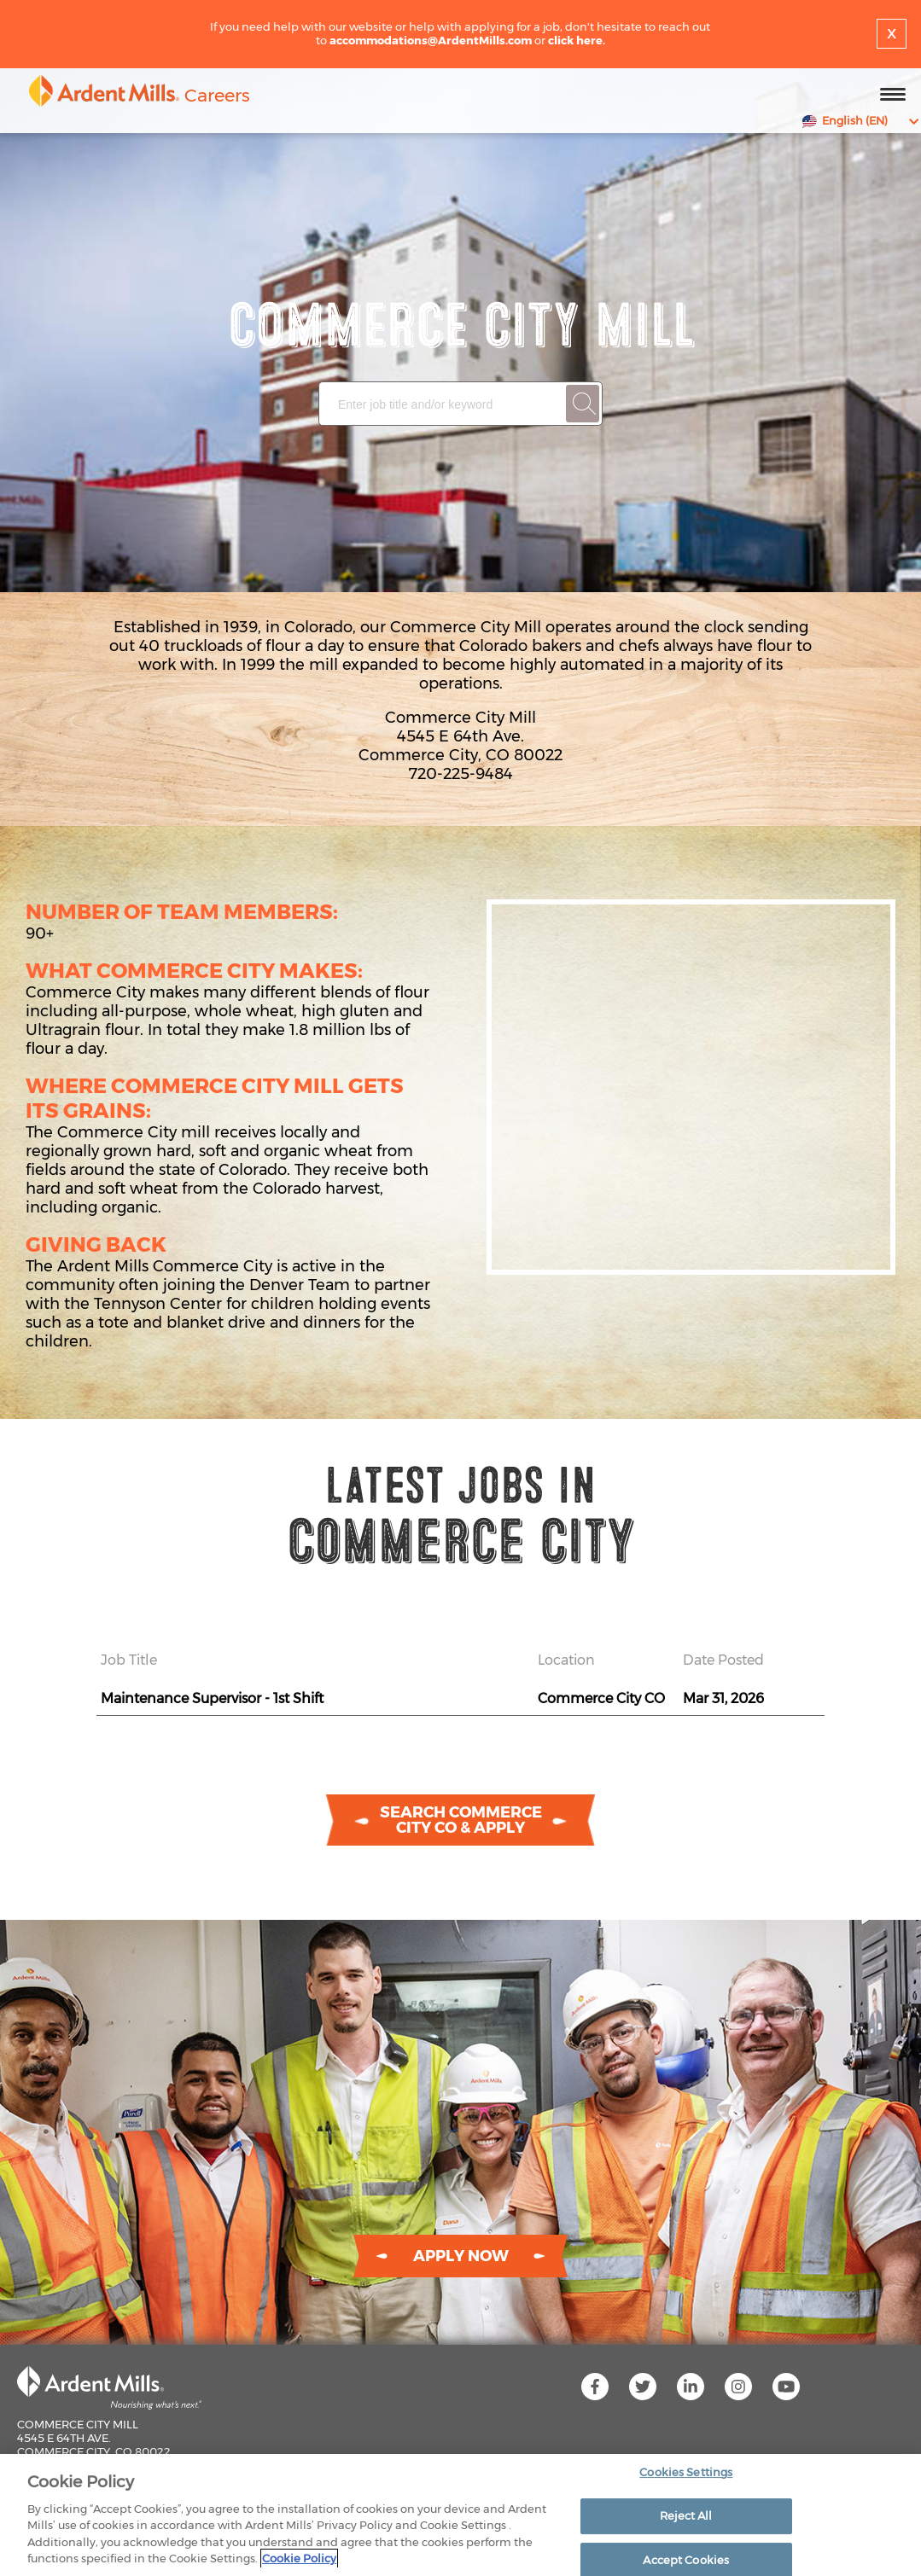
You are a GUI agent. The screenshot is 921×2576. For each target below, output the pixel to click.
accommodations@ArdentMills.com (430, 40)
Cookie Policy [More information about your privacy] (299, 2558)
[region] (460, 2515)
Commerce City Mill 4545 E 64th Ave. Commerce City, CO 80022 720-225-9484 (94, 2444)
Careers (217, 95)
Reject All (686, 2515)
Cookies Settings (685, 2473)
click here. (576, 40)
